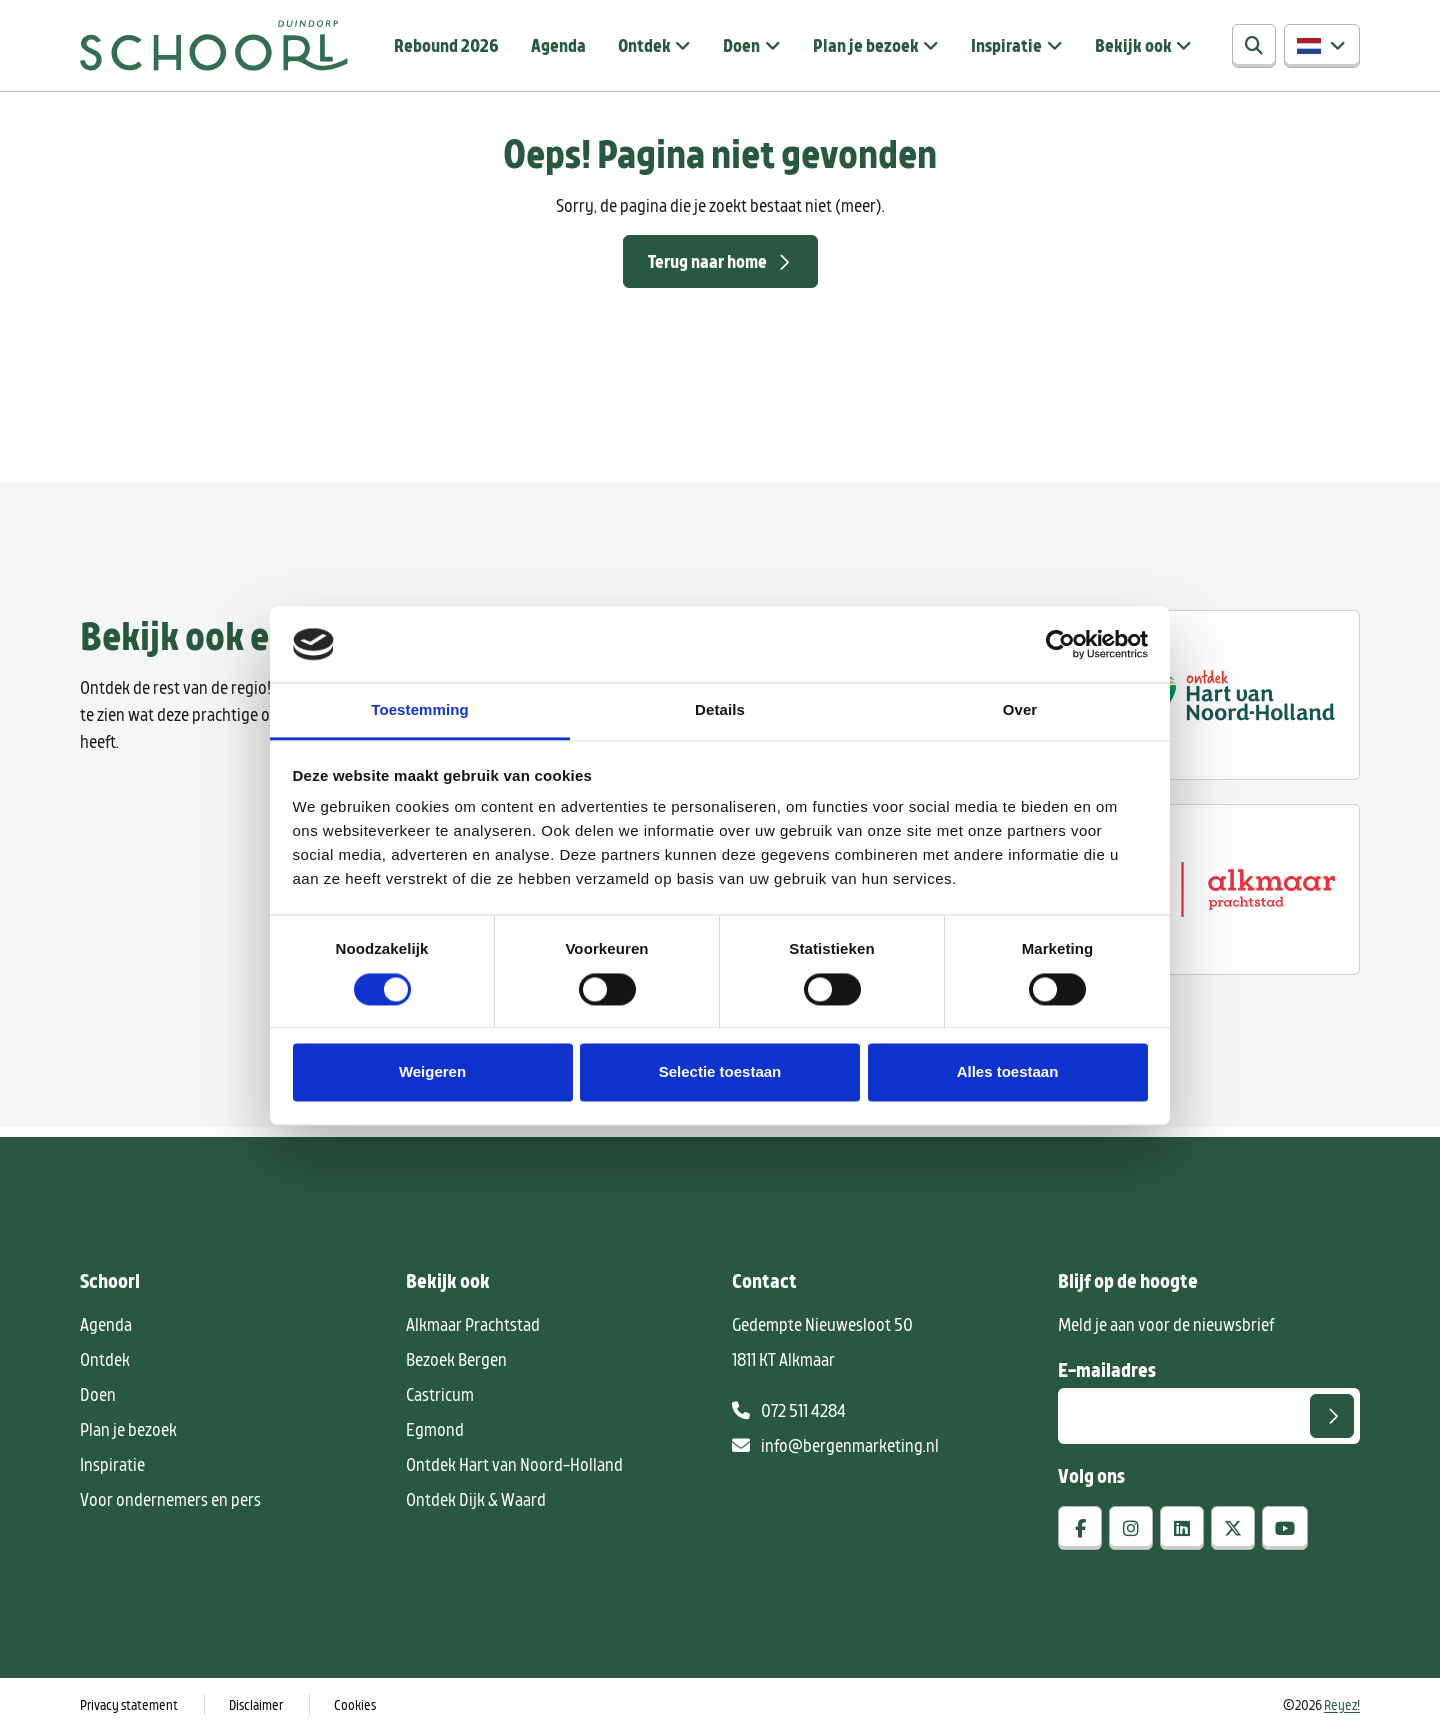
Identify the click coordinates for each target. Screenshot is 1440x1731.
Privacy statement (129, 1704)
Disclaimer (256, 1704)
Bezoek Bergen (456, 1359)
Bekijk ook (1133, 45)
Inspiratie (1006, 45)
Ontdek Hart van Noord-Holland (514, 1464)
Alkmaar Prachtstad (473, 1324)
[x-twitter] (1233, 1528)
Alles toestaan (1008, 1072)
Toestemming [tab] (420, 710)
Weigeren (432, 1072)
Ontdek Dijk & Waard (476, 1499)
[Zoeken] (1254, 46)
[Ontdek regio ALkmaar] (1228, 695)
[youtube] (1285, 1528)
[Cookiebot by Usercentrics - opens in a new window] (1060, 644)
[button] (1322, 46)
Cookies (355, 1704)
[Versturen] (1332, 1416)
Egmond (435, 1429)
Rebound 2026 (446, 45)
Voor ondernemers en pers (170, 1499)
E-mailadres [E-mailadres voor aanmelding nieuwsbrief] (1107, 1369)
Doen (741, 45)
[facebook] (1080, 1528)
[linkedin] (1182, 1528)
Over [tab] (1020, 710)
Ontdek (644, 45)
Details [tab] (720, 710)
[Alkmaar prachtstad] (1228, 889)
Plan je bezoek (866, 45)
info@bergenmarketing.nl (835, 1445)
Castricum (440, 1394)
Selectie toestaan (720, 1072)
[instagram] (1131, 1528)
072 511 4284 (789, 1410)
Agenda (558, 45)
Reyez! (1342, 1704)
